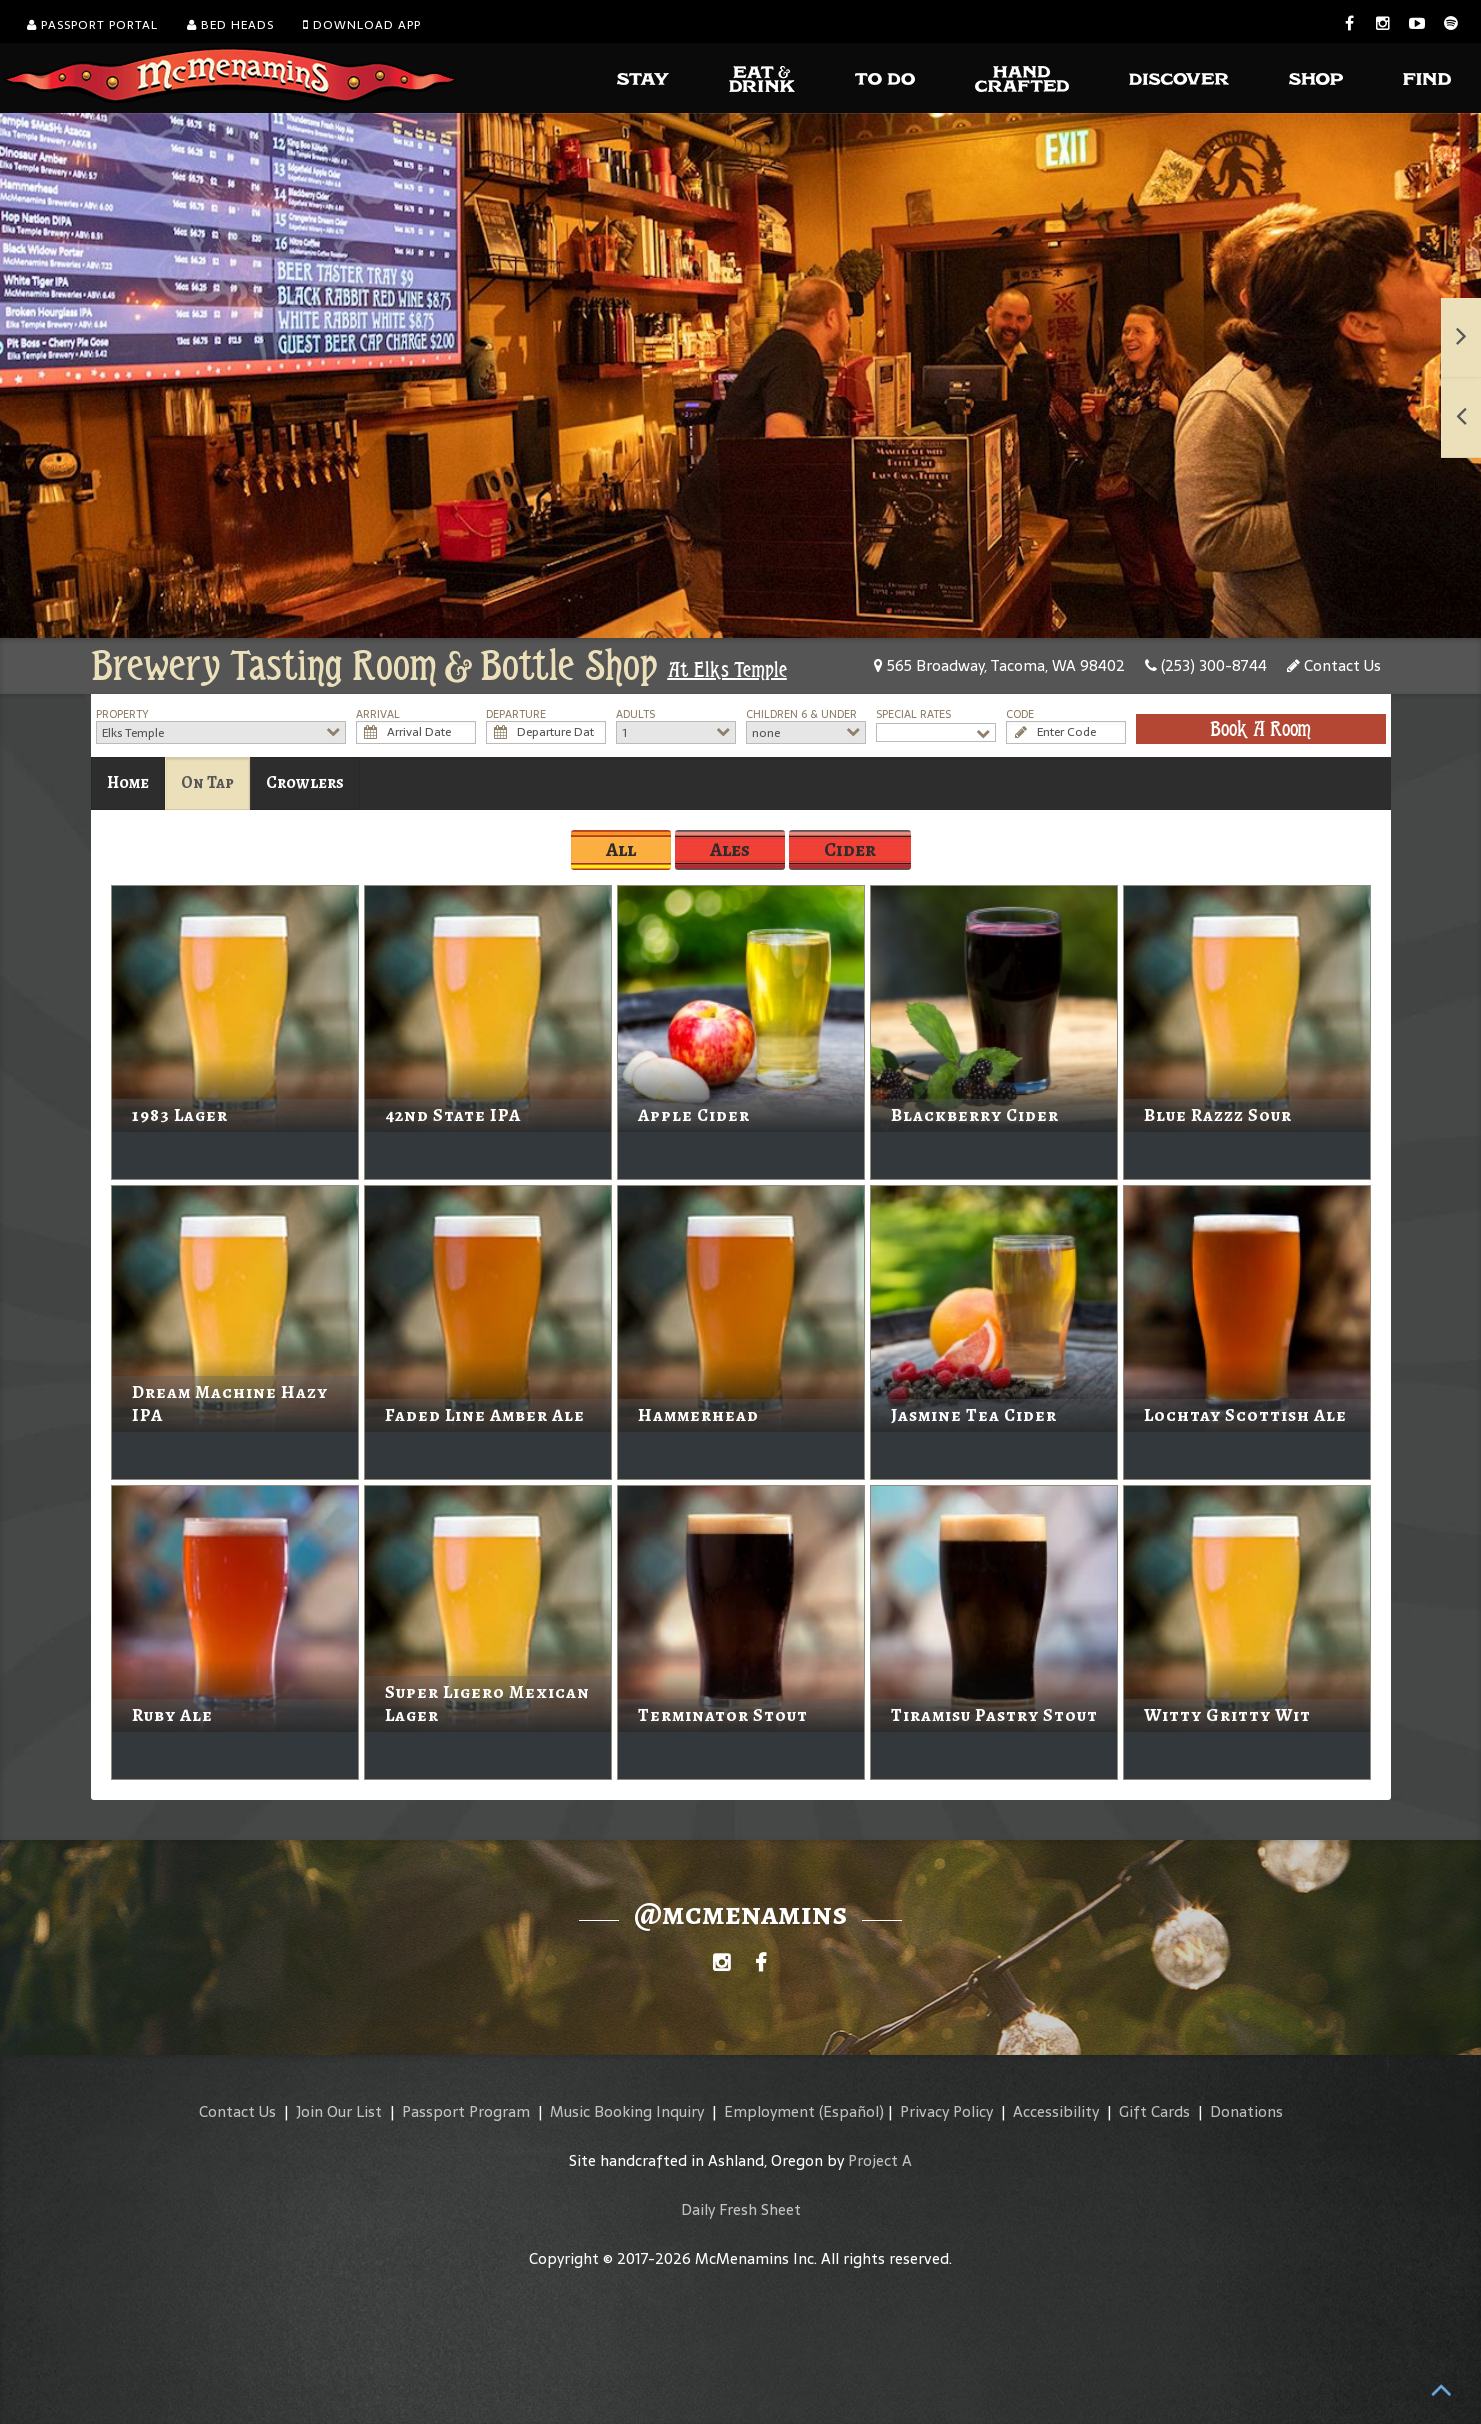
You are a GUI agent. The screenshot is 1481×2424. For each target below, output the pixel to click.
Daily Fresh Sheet (741, 2209)
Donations (1246, 2111)
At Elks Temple (727, 670)
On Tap (207, 782)
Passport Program (466, 2111)
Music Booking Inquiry (627, 2111)
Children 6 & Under (801, 714)
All (621, 849)
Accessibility (1056, 2111)
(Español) (851, 2111)
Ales (730, 849)
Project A (880, 2160)
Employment (769, 2111)
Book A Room (1260, 729)
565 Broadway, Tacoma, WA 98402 (999, 665)
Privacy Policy (946, 2111)
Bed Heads (230, 25)
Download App (362, 25)
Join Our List (339, 2111)
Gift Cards (1154, 2111)
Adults (635, 714)
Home (128, 782)
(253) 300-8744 (1206, 665)
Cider (850, 849)
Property (122, 714)
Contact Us (1334, 665)
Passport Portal (92, 25)
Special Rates (913, 714)
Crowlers (305, 782)
